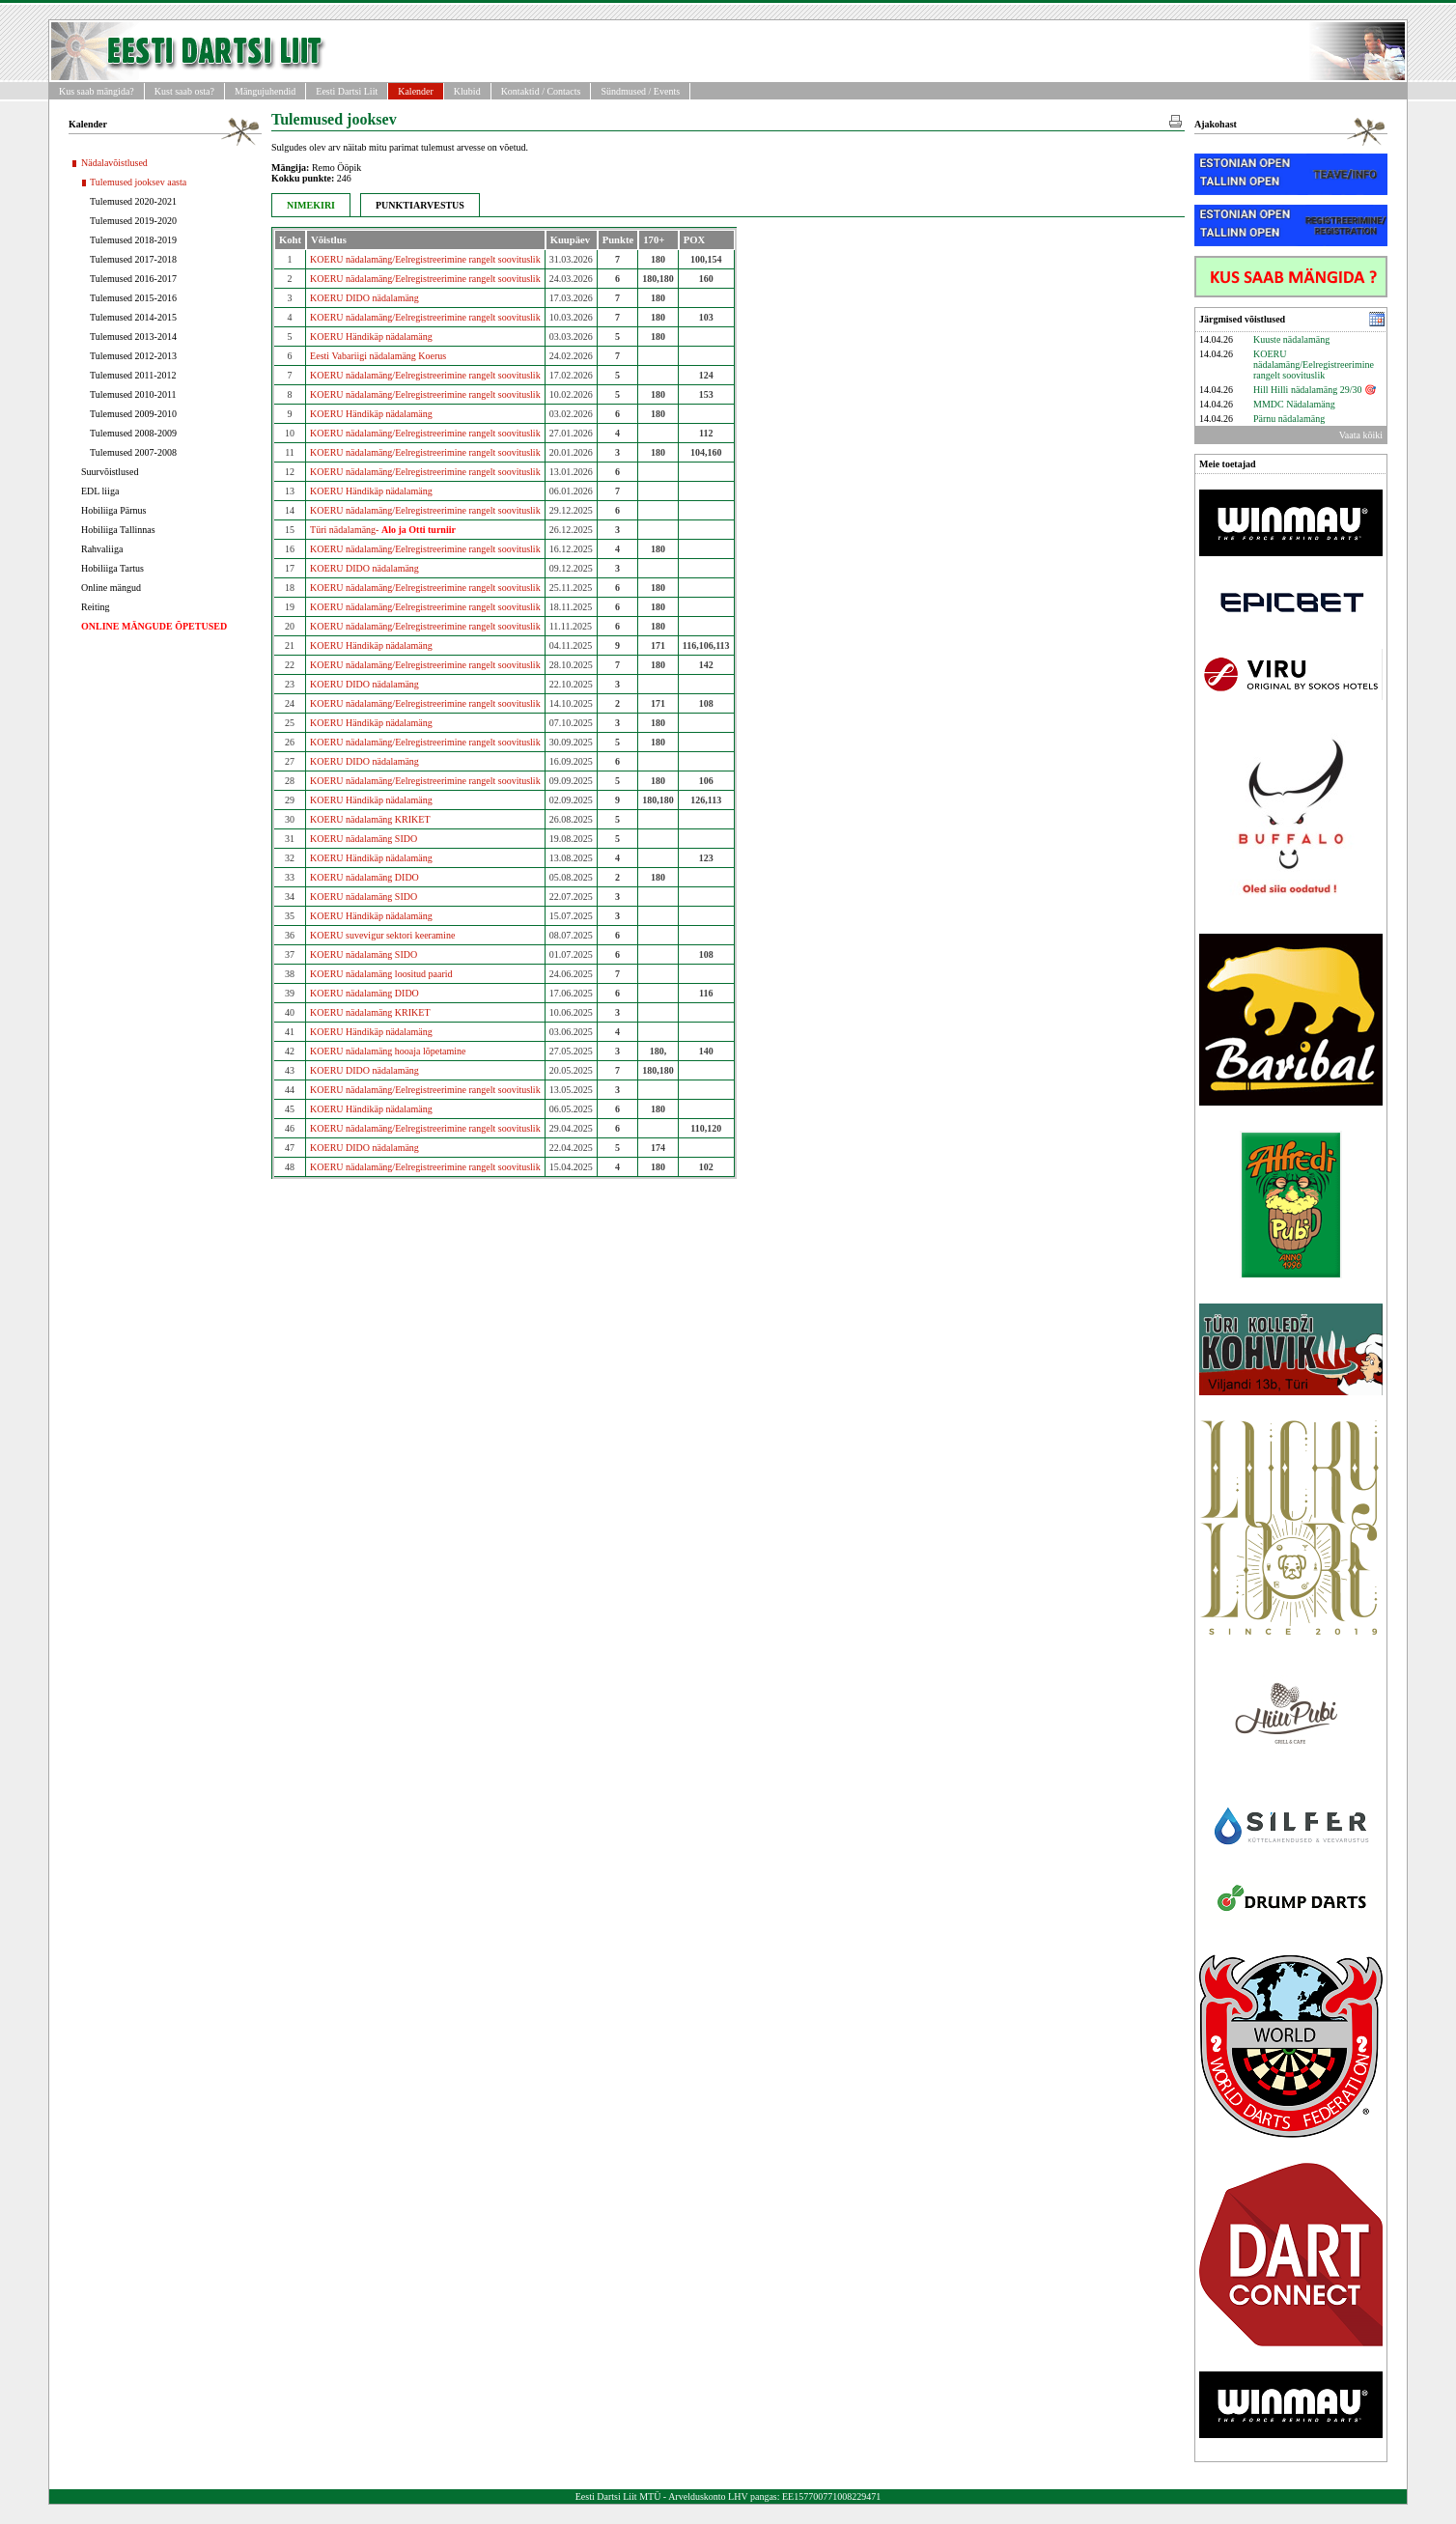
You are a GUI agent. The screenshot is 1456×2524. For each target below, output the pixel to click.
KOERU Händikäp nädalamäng (371, 336)
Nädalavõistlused (114, 162)
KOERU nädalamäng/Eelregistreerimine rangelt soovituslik (425, 259)
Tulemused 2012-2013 (133, 356)
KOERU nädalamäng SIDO (363, 838)
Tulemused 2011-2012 (133, 375)
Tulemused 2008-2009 (133, 433)
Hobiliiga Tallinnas (118, 529)
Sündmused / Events (640, 91)
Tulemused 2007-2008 (133, 452)
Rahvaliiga (102, 549)
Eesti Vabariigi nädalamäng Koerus (378, 356)
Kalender (416, 91)
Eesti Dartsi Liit (347, 91)
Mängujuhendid (265, 91)
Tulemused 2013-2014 (133, 336)
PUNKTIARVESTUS (420, 205)
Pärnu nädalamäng (1289, 418)
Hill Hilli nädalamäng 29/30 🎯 (1314, 389)
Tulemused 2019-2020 (133, 220)
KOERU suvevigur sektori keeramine (382, 935)
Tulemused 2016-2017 (133, 278)
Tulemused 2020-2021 (133, 201)
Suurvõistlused (109, 471)
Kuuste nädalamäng (1291, 339)
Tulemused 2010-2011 (133, 394)
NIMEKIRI (311, 205)
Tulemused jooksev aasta (138, 182)
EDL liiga (100, 491)
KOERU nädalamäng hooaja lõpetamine (387, 1051)
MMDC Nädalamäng (1294, 404)
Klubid (467, 91)
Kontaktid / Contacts (541, 91)
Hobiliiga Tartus (112, 568)
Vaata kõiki (1361, 435)
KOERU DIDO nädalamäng (364, 298)
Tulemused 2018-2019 (133, 240)
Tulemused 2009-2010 (133, 413)
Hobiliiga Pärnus (114, 510)
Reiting (95, 607)
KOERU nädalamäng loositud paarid (381, 973)
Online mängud (111, 587)
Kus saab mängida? (96, 91)
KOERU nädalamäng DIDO (364, 877)
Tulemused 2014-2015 (133, 317)
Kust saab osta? (184, 91)
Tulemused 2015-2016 (133, 298)
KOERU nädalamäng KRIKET (370, 819)
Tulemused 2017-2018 (133, 259)
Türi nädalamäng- (383, 529)
